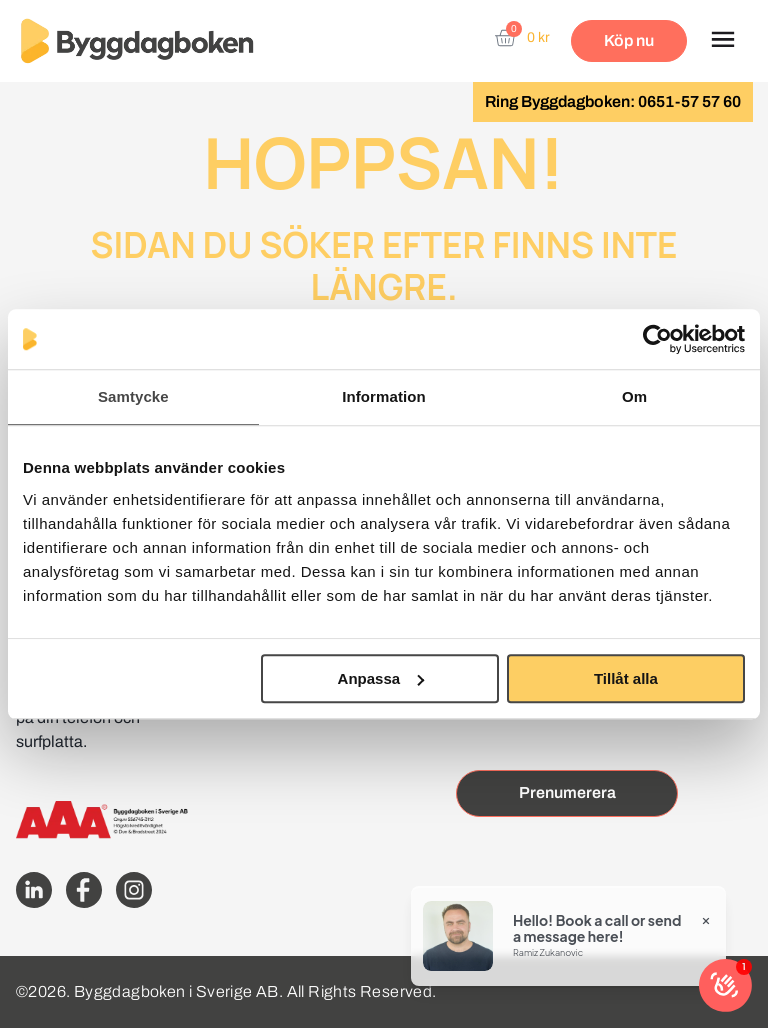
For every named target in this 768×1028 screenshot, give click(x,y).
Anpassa (381, 678)
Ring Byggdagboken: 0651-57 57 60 (613, 101)
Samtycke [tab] (133, 396)
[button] (723, 41)
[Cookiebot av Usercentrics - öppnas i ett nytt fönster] (657, 339)
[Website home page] (137, 41)
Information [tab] (384, 396)
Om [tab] (634, 396)
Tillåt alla (626, 678)
